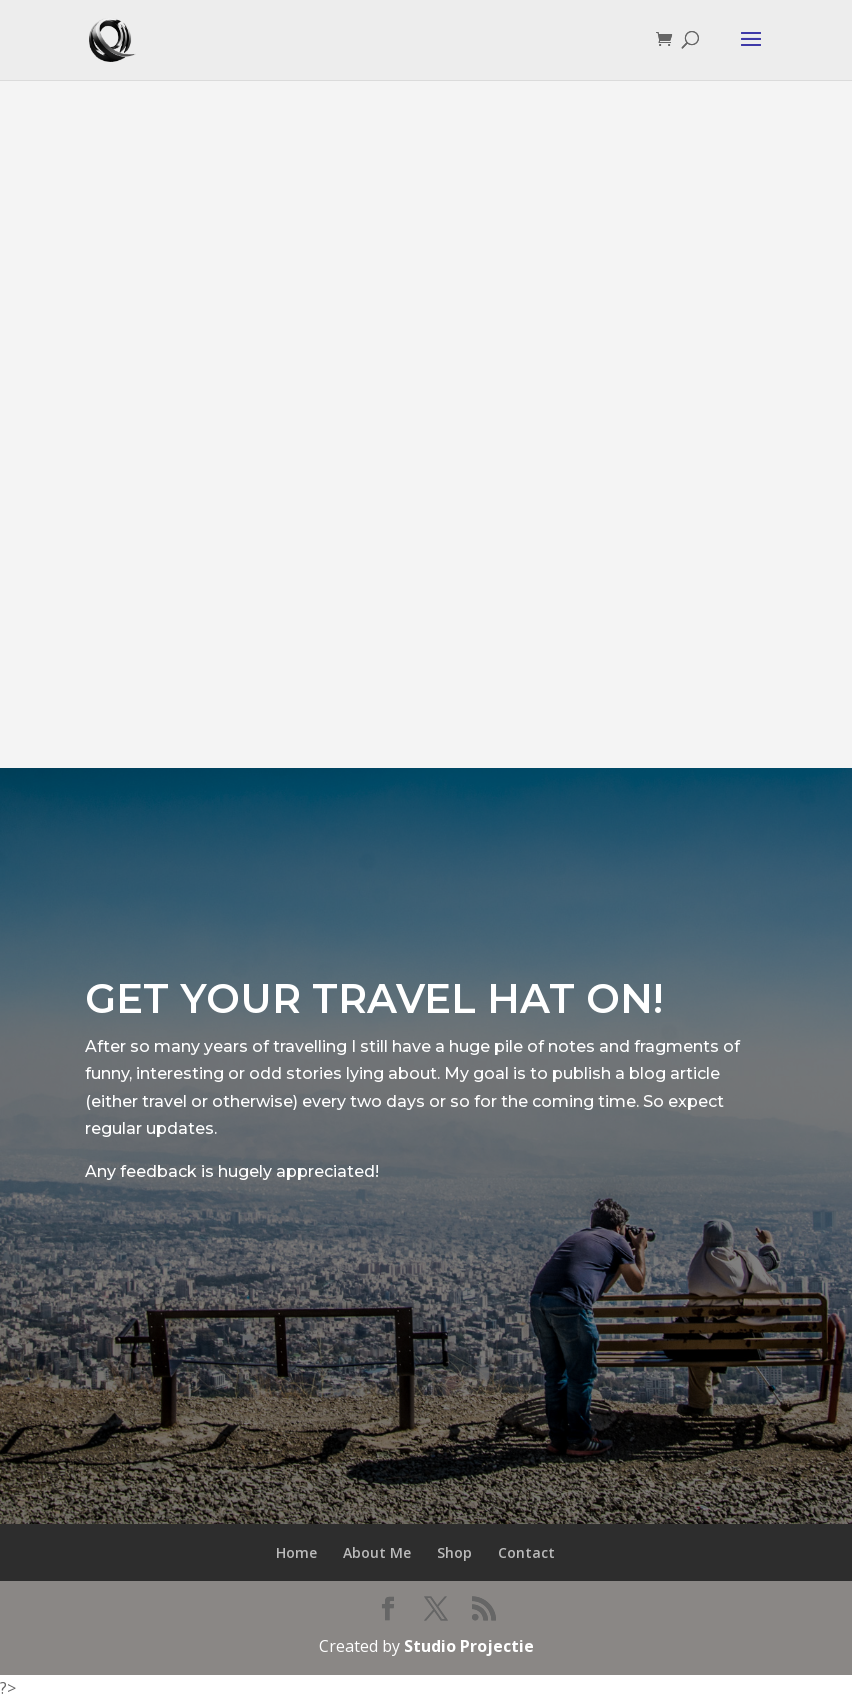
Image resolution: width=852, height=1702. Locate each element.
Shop (454, 1552)
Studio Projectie (469, 1646)
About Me (377, 1552)
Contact (526, 1552)
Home (296, 1552)
